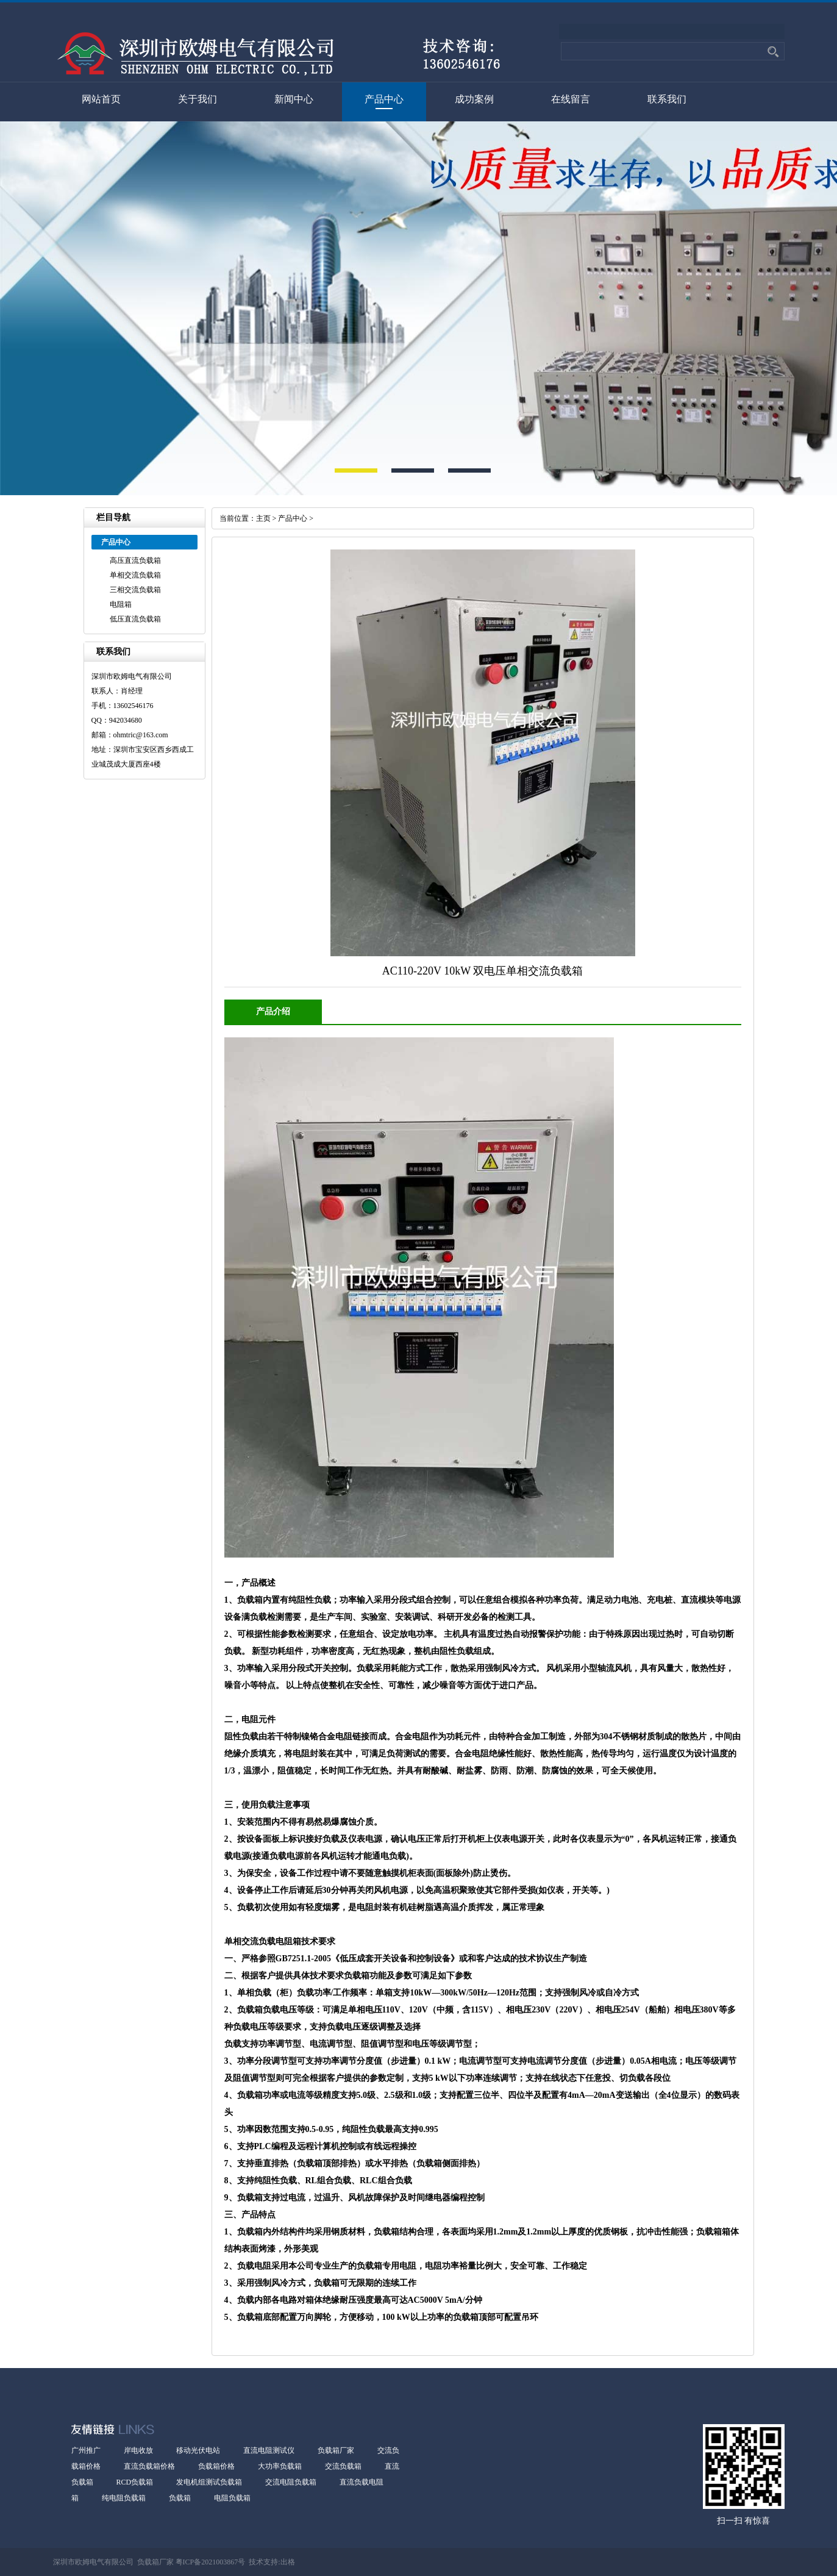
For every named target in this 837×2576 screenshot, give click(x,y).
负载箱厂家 (336, 2450)
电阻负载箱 (232, 2498)
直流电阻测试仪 (268, 2450)
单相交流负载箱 (135, 575)
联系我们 (666, 99)
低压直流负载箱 (135, 619)
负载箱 (180, 2498)
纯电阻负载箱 (124, 2498)
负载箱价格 (216, 2466)
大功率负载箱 (280, 2466)
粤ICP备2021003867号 (210, 2562)
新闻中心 (293, 99)
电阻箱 (121, 604)
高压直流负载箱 (135, 560)
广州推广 (86, 2450)
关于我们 (197, 99)
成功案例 (474, 99)
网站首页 (101, 99)
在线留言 (570, 99)
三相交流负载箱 (135, 589)
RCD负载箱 (135, 2482)
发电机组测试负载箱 (209, 2482)
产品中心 (384, 99)
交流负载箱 (343, 2466)
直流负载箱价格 (149, 2466)
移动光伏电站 (198, 2450)
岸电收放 (138, 2450)
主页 (263, 518)
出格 (287, 2562)
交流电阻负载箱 (290, 2482)
